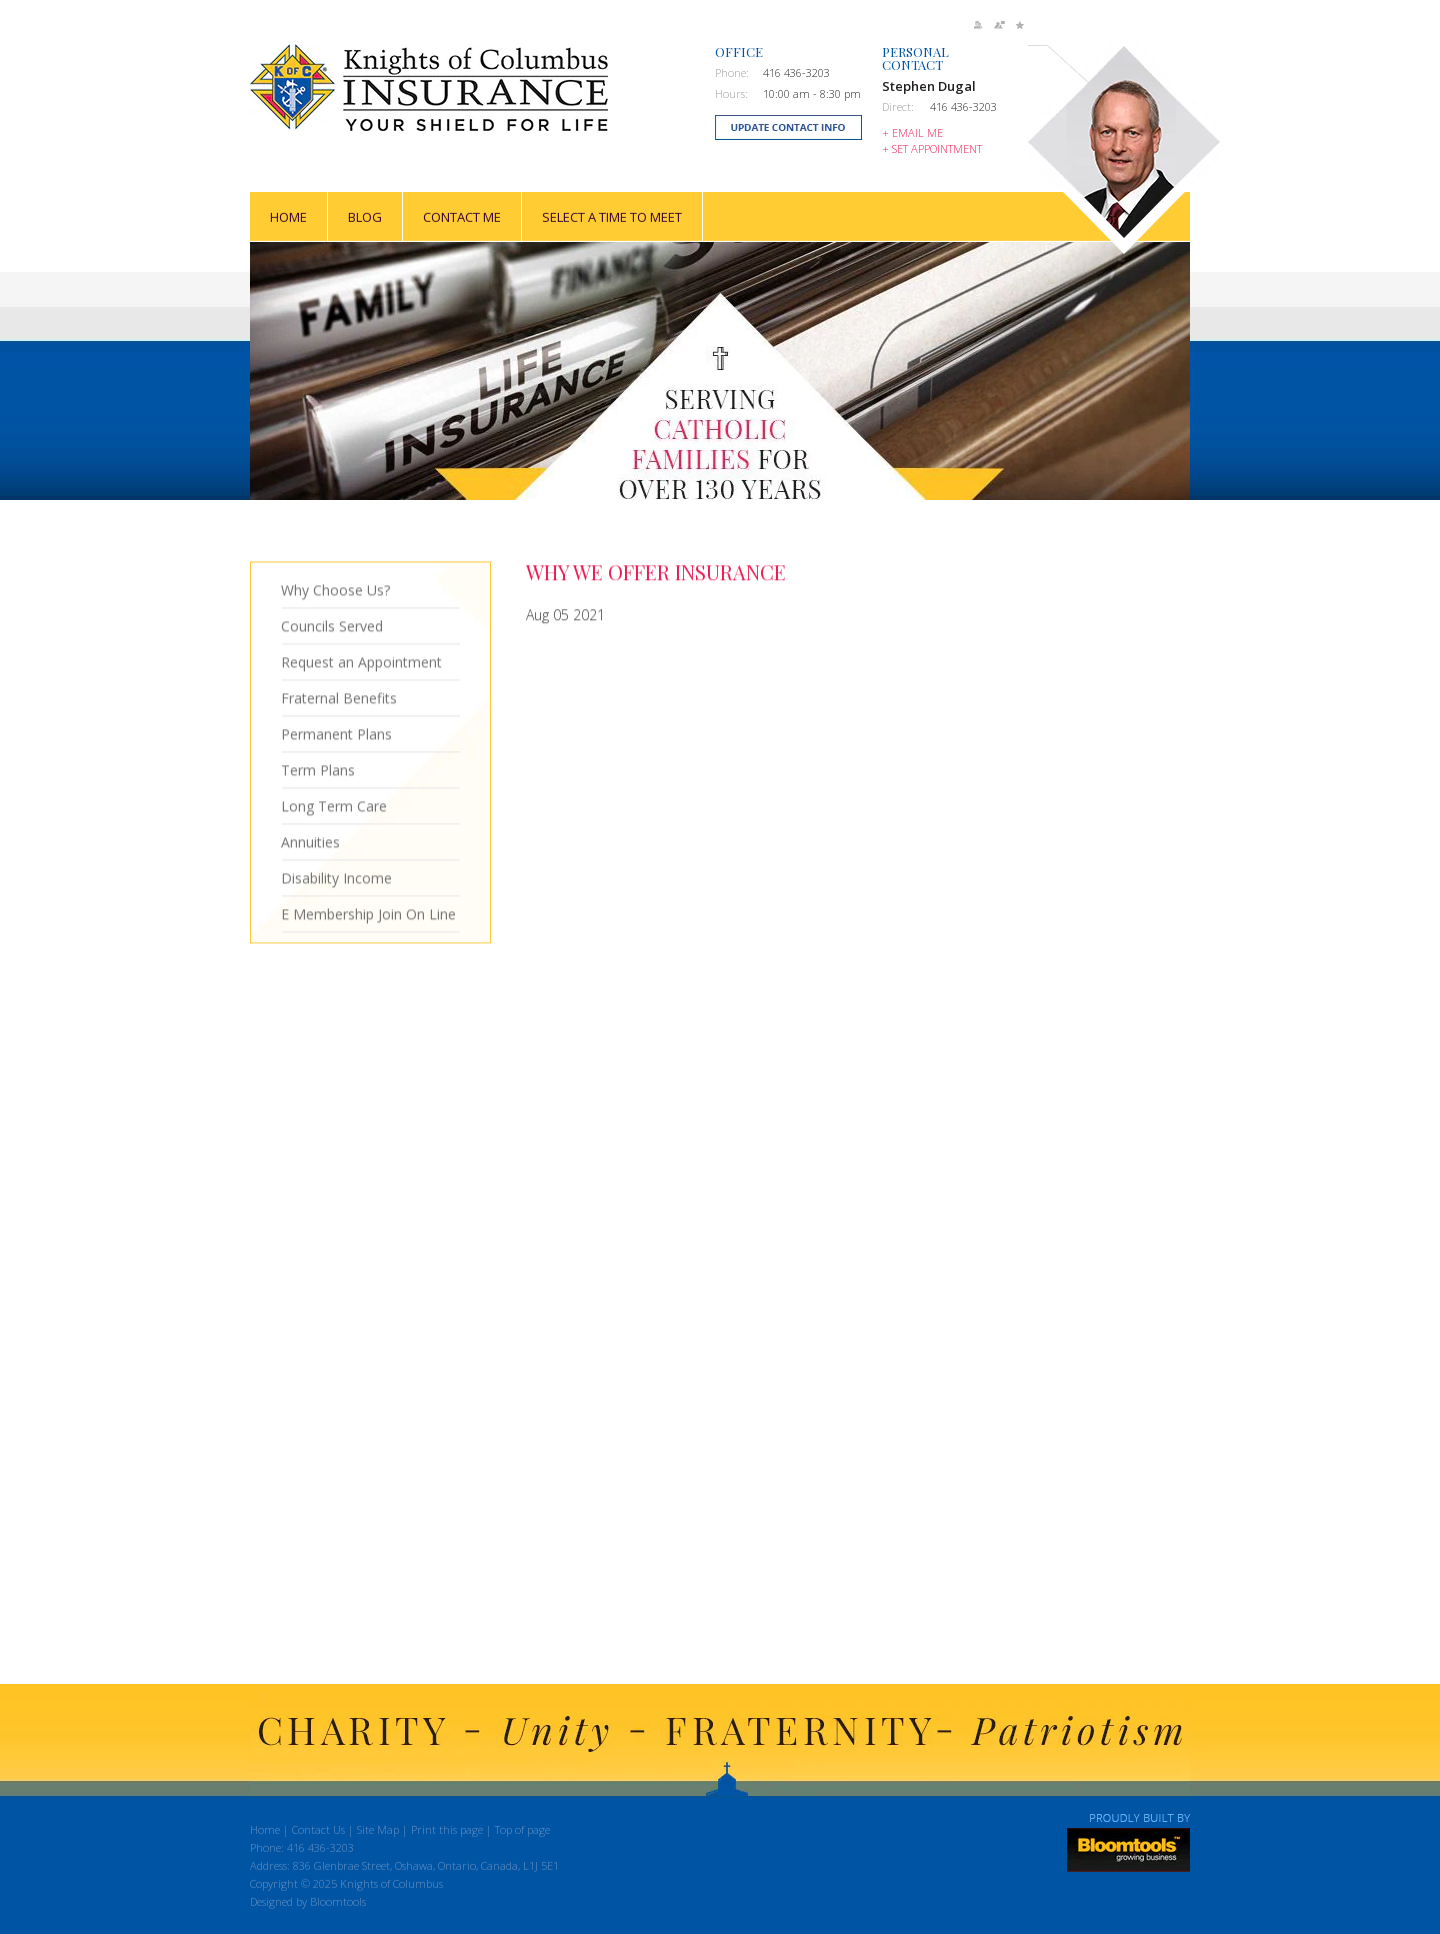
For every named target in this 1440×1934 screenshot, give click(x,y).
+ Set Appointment (932, 148)
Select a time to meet (612, 216)
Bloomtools (338, 1904)
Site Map (378, 1832)
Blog (365, 216)
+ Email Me (912, 132)
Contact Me (462, 216)
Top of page (522, 1832)
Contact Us (318, 1832)
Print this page (447, 1832)
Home (288, 216)
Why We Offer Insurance (656, 572)
